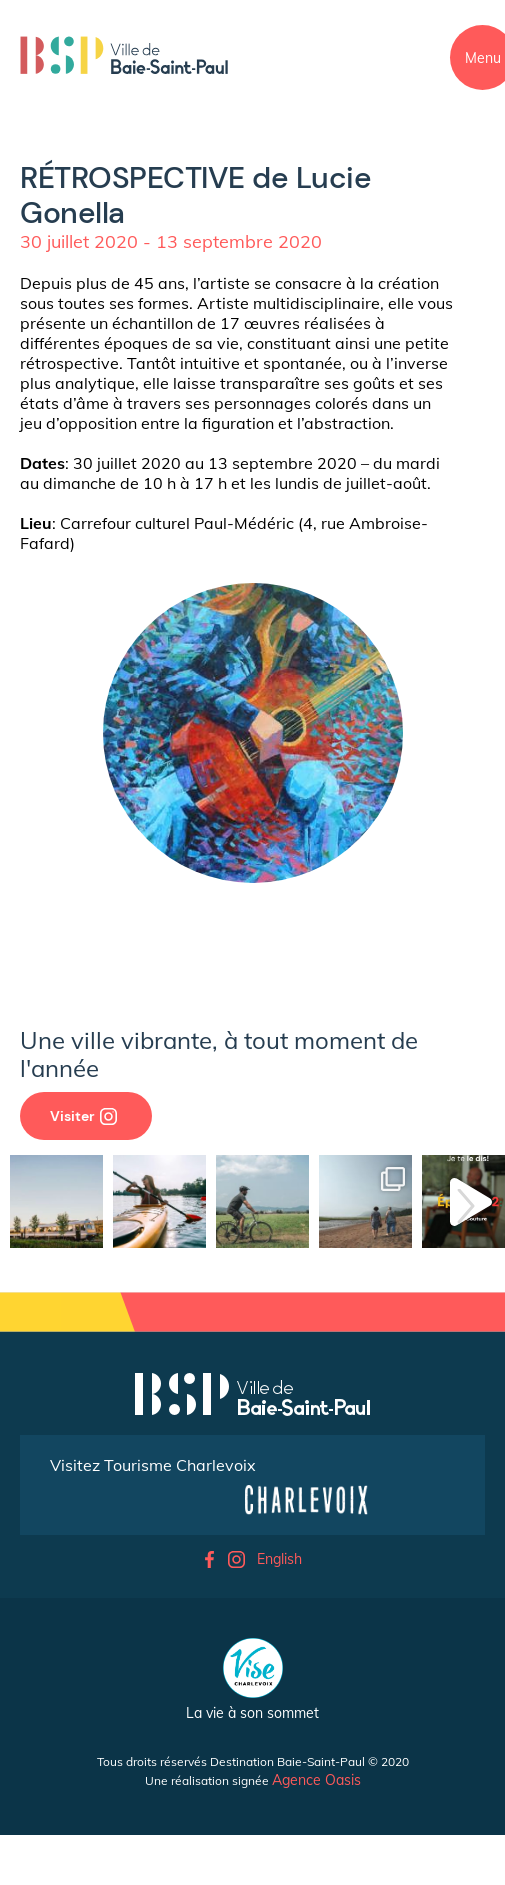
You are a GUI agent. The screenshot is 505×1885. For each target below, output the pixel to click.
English (279, 1559)
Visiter (83, 1116)
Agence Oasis (316, 1780)
